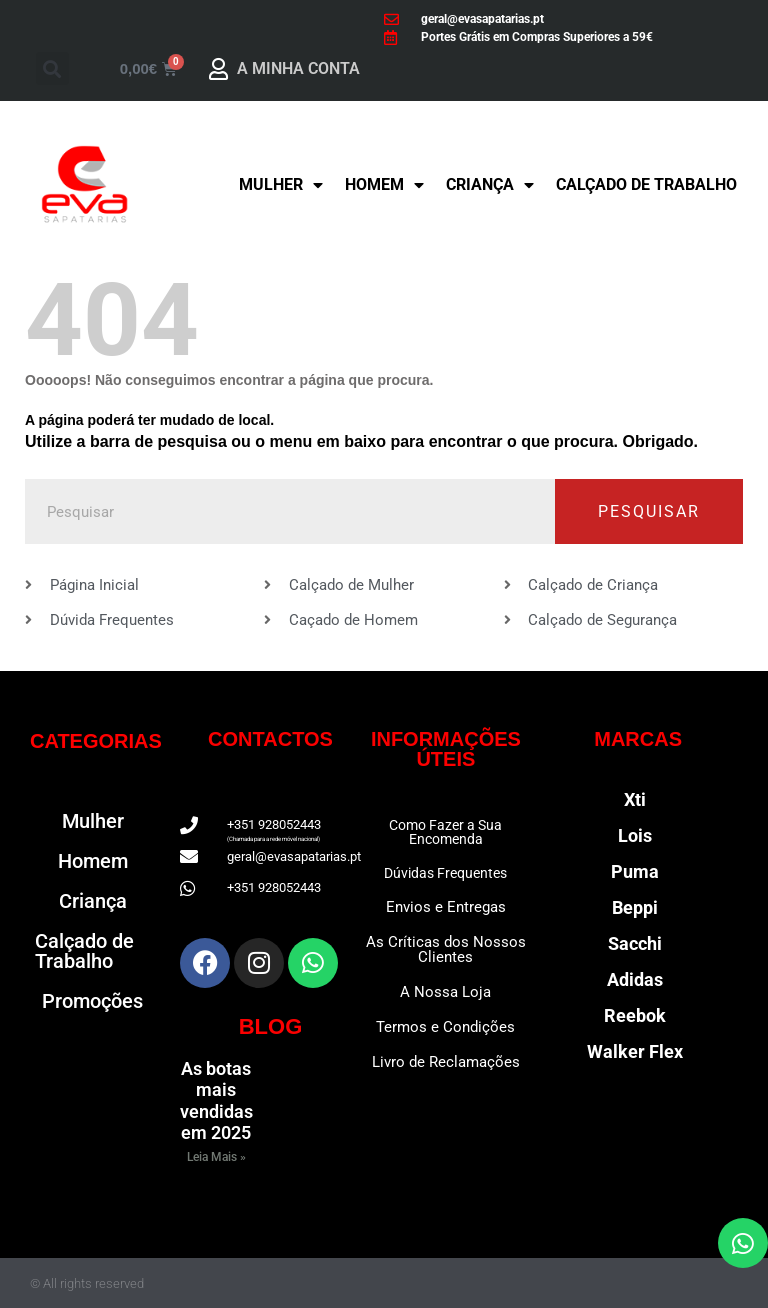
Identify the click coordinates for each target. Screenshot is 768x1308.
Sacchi (635, 943)
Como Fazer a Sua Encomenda (445, 832)
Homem (384, 185)
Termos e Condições (445, 1027)
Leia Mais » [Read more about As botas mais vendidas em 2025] (216, 1157)
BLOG (271, 1026)
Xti (635, 799)
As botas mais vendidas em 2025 (216, 1101)
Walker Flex (635, 1051)
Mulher (281, 185)
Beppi (635, 907)
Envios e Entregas (446, 907)
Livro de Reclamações (446, 1062)
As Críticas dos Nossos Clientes (446, 949)
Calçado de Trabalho (646, 184)
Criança (490, 185)
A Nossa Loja (445, 992)
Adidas (635, 979)
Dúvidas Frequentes (445, 873)
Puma (635, 871)
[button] (52, 68)
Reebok (635, 1015)
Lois (635, 835)
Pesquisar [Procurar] (649, 511)
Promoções (92, 1001)
